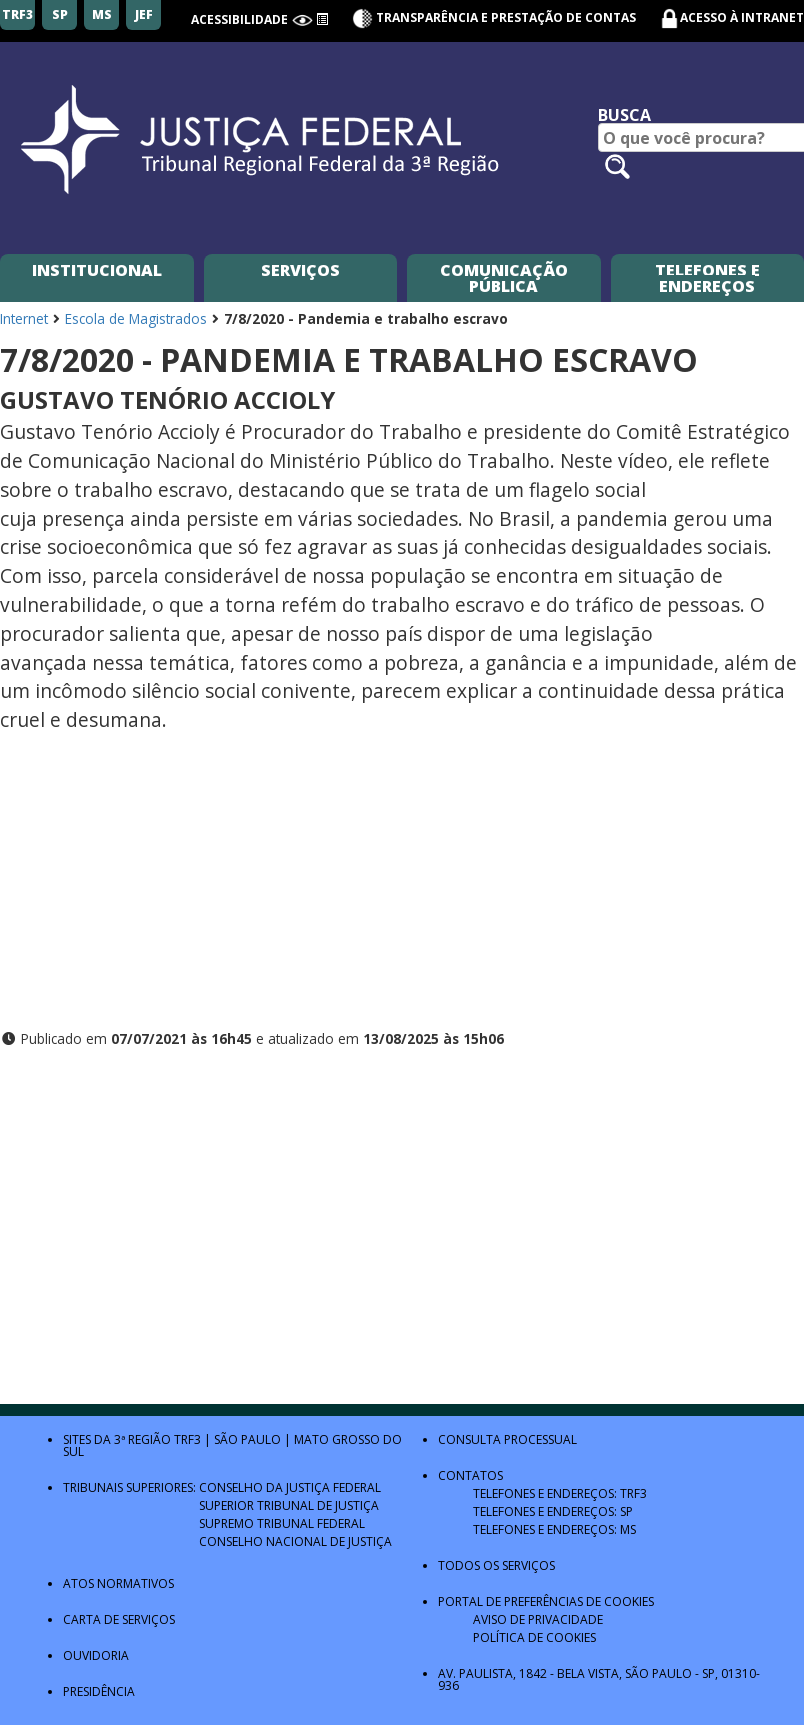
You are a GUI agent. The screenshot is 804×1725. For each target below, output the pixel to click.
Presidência (99, 1691)
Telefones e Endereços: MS (554, 1529)
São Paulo (247, 1439)
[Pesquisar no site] (617, 166)
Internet (24, 318)
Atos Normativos (118, 1583)
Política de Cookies (534, 1637)
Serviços (300, 270)
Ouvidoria (96, 1655)
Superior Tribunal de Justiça (289, 1505)
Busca (624, 115)
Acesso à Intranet (742, 17)
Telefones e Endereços (707, 278)
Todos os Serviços (496, 1565)
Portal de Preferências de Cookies (546, 1601)
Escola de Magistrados (136, 318)
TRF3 (187, 1439)
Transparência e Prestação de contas (494, 17)
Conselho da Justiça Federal (290, 1487)
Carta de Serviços (119, 1619)
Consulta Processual (507, 1439)
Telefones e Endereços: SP (553, 1511)
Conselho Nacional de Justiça (295, 1541)
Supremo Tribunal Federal (282, 1523)
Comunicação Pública (504, 278)
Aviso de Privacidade (538, 1619)
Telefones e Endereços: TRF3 (560, 1493)
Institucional (97, 270)
